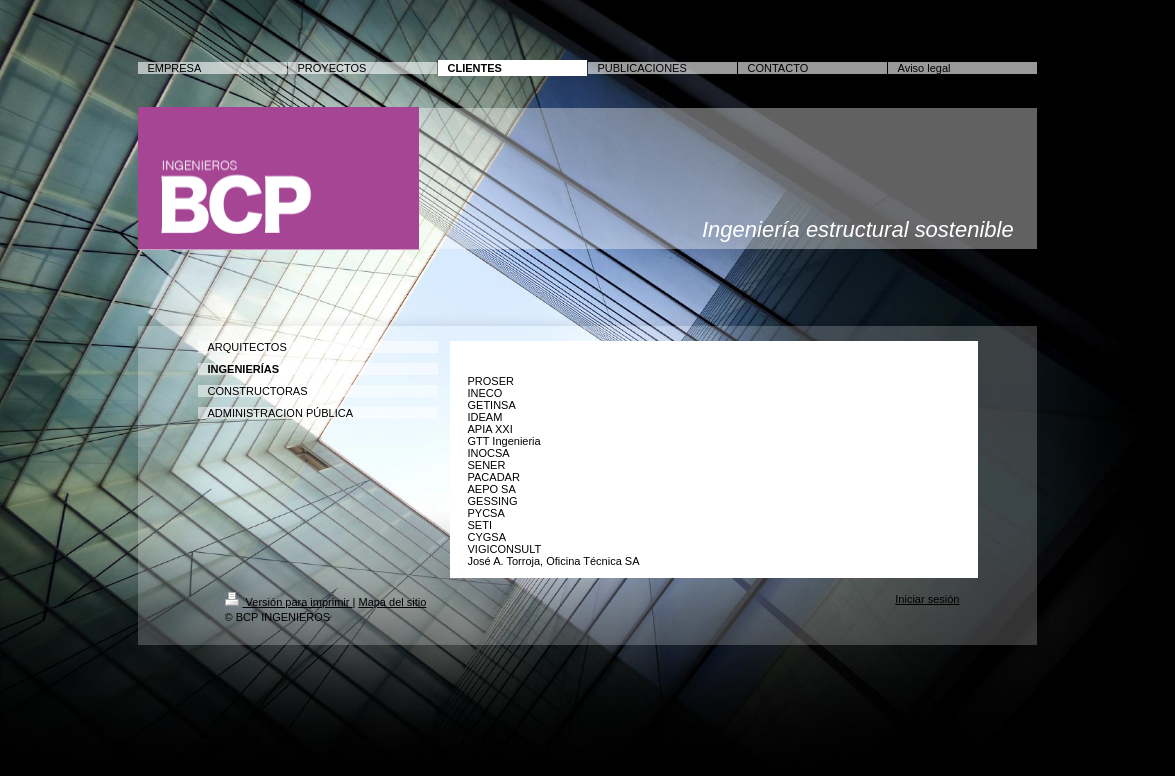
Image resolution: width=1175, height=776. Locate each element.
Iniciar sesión (927, 599)
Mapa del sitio (392, 602)
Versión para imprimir (289, 602)
